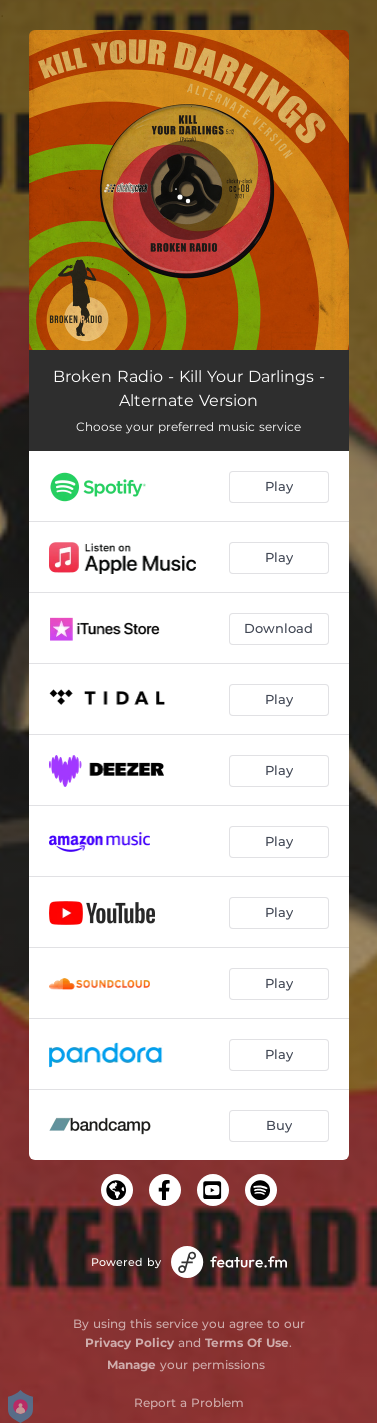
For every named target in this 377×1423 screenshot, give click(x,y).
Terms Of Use (247, 1342)
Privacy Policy (129, 1342)
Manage (131, 1364)
